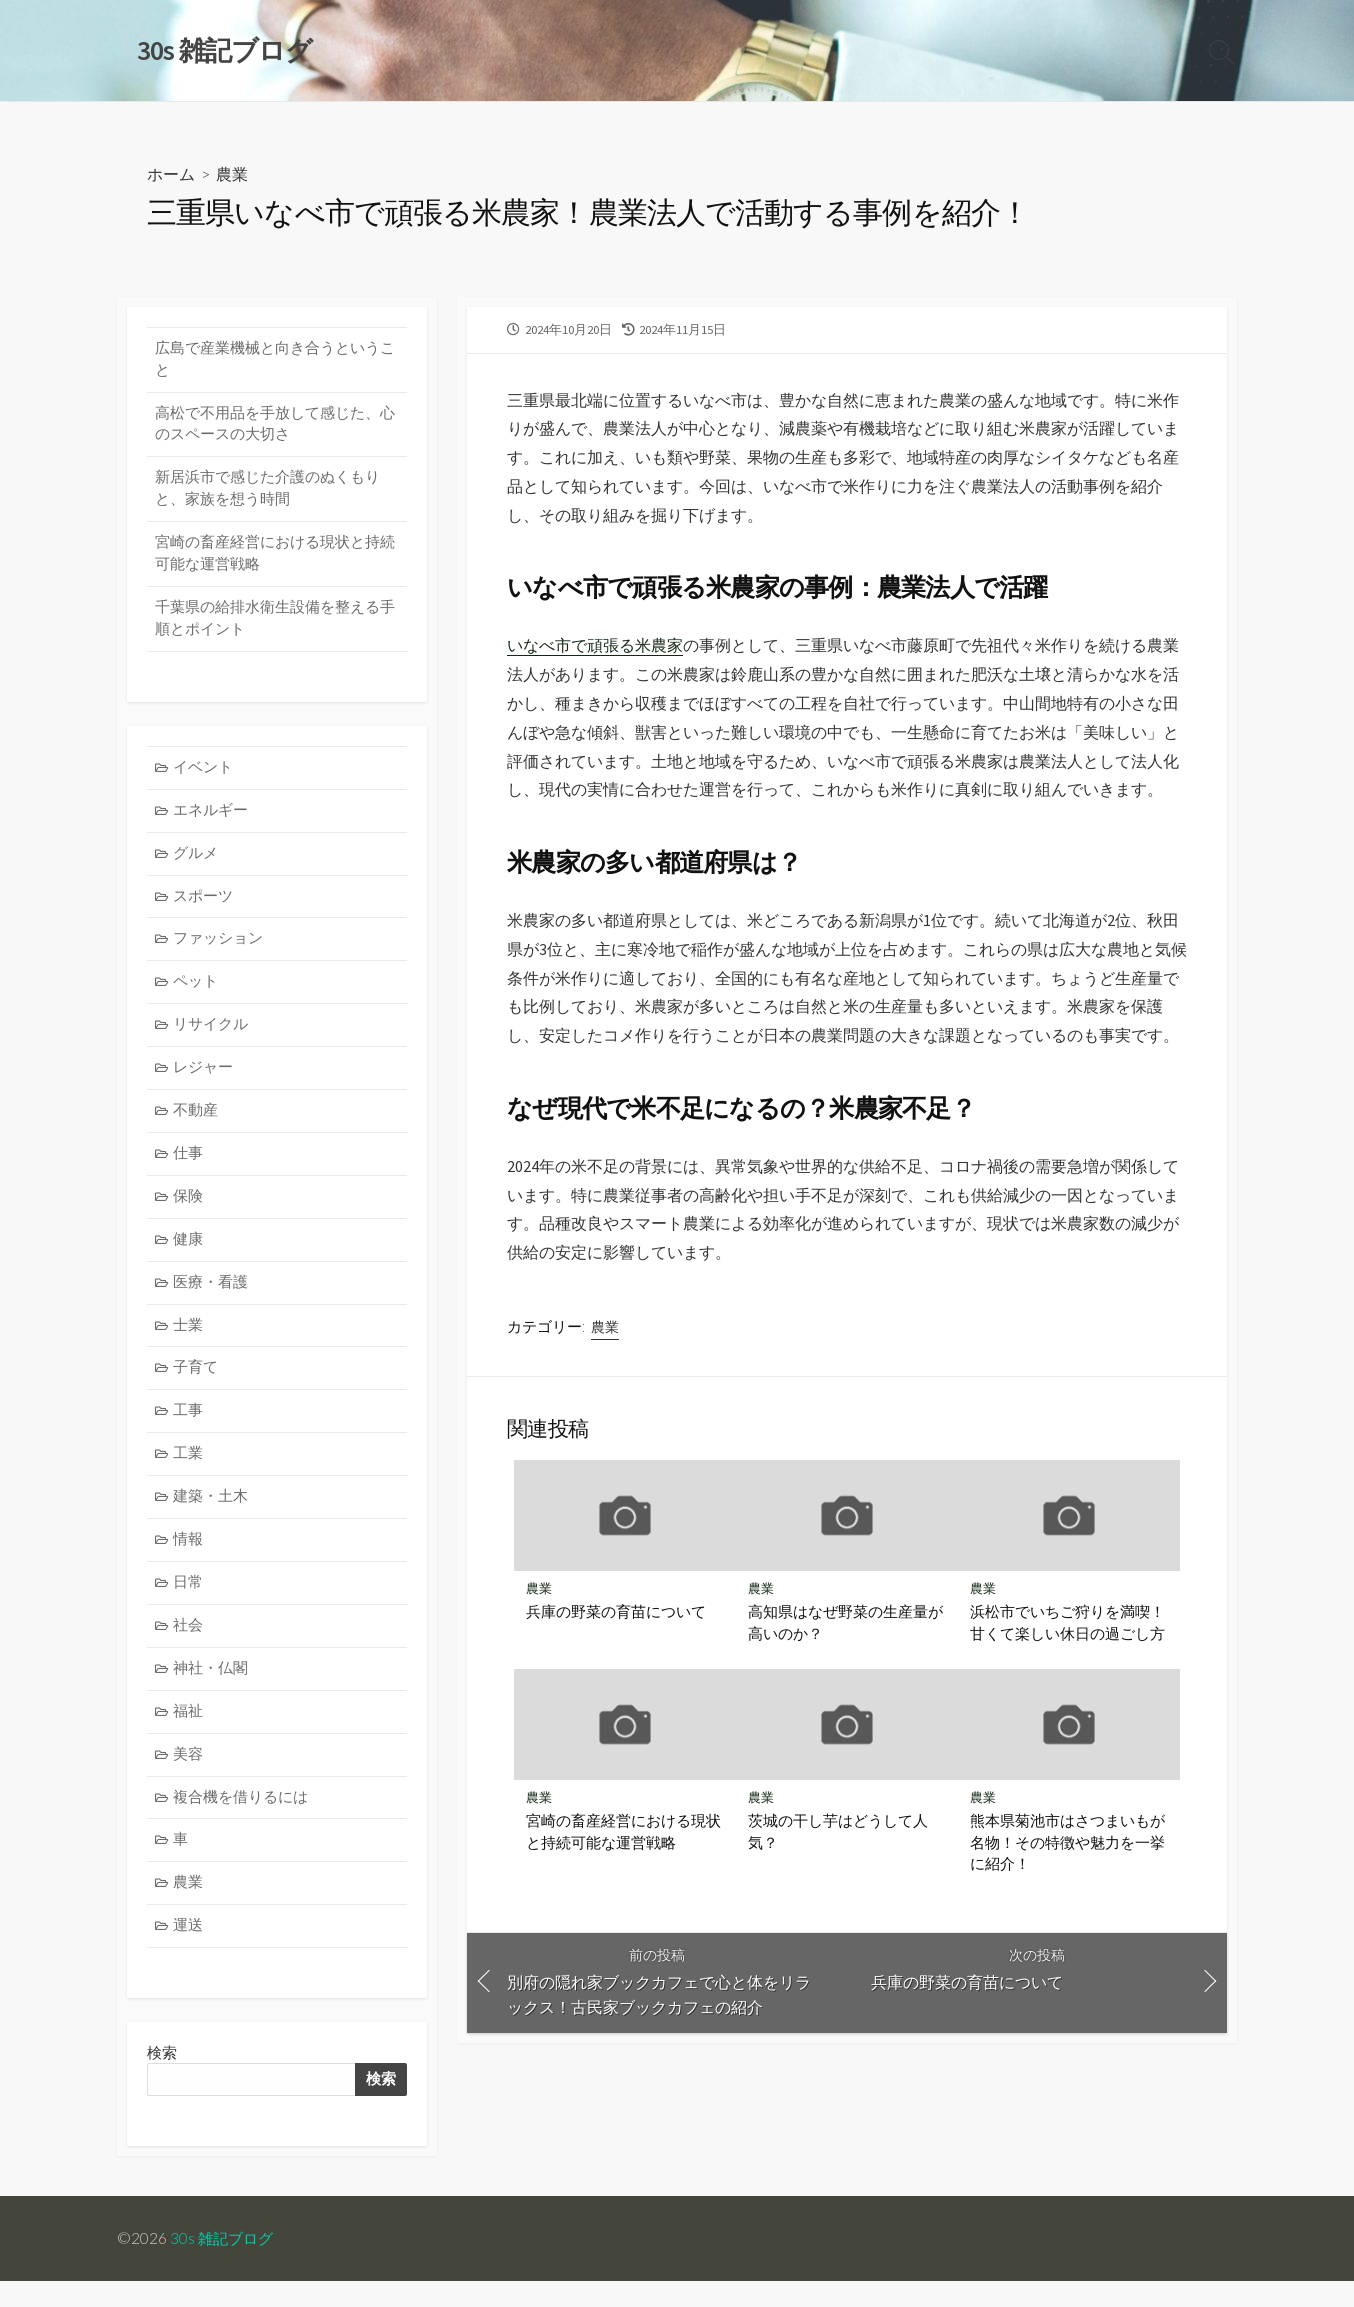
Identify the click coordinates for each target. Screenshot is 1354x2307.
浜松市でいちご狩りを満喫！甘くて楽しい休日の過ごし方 (1067, 1625)
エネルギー (211, 818)
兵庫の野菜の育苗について (616, 1614)
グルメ (196, 861)
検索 (380, 2105)
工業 (189, 1471)
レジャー (204, 1079)
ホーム (171, 175)
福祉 (189, 1733)
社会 (189, 1646)
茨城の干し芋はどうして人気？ (838, 1835)
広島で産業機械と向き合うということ (275, 361)
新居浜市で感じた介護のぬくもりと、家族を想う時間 (267, 493)
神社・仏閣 (211, 1689)
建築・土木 (211, 1515)
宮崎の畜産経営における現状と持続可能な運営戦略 (623, 1835)
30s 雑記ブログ (224, 2264)
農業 (232, 175)
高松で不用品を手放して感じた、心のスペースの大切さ (275, 427)
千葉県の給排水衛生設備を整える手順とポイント (275, 625)
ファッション (219, 949)
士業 (189, 1341)
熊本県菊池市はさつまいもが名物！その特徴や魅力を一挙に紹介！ (1067, 1845)
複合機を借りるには (241, 1820)
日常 (189, 1602)
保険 (189, 1210)
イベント (204, 774)
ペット (196, 992)
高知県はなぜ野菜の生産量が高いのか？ (845, 1625)
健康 (189, 1254)
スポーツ (204, 905)
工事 (189, 1428)
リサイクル (211, 1036)
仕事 (189, 1166)
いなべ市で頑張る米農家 (595, 647)
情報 (189, 1558)
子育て (196, 1384)
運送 (189, 1951)
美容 (189, 1776)
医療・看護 (211, 1297)
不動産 (196, 1123)
